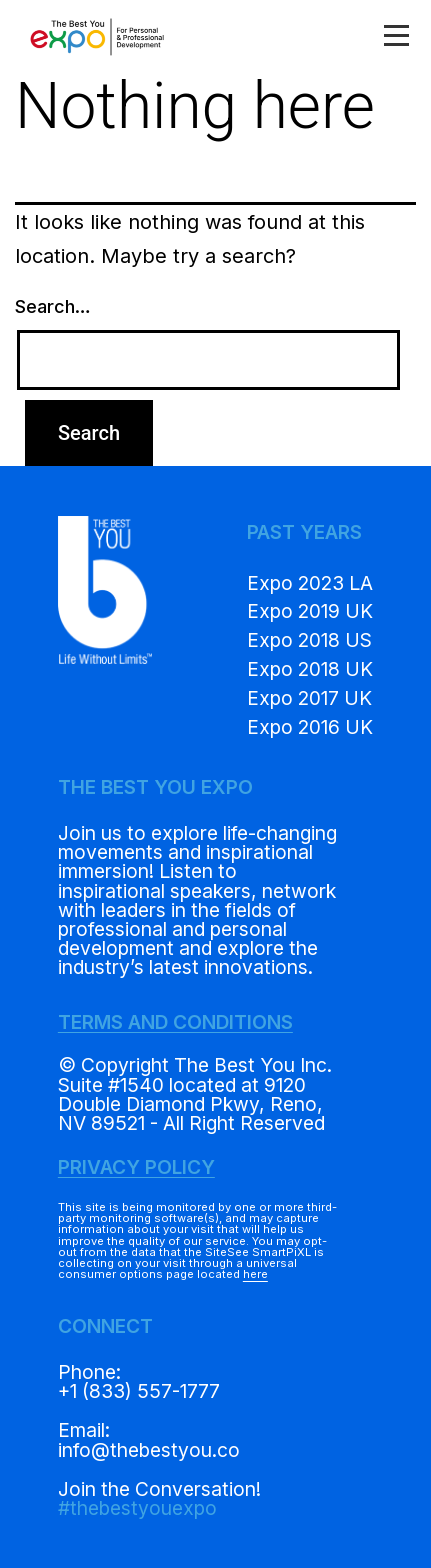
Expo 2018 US (309, 640)
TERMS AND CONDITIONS (175, 1022)
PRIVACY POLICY (136, 1167)
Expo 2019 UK (310, 611)
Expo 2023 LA (310, 583)
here (255, 1274)
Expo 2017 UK (309, 698)
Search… (53, 306)
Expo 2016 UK (310, 727)
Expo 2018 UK (310, 669)
